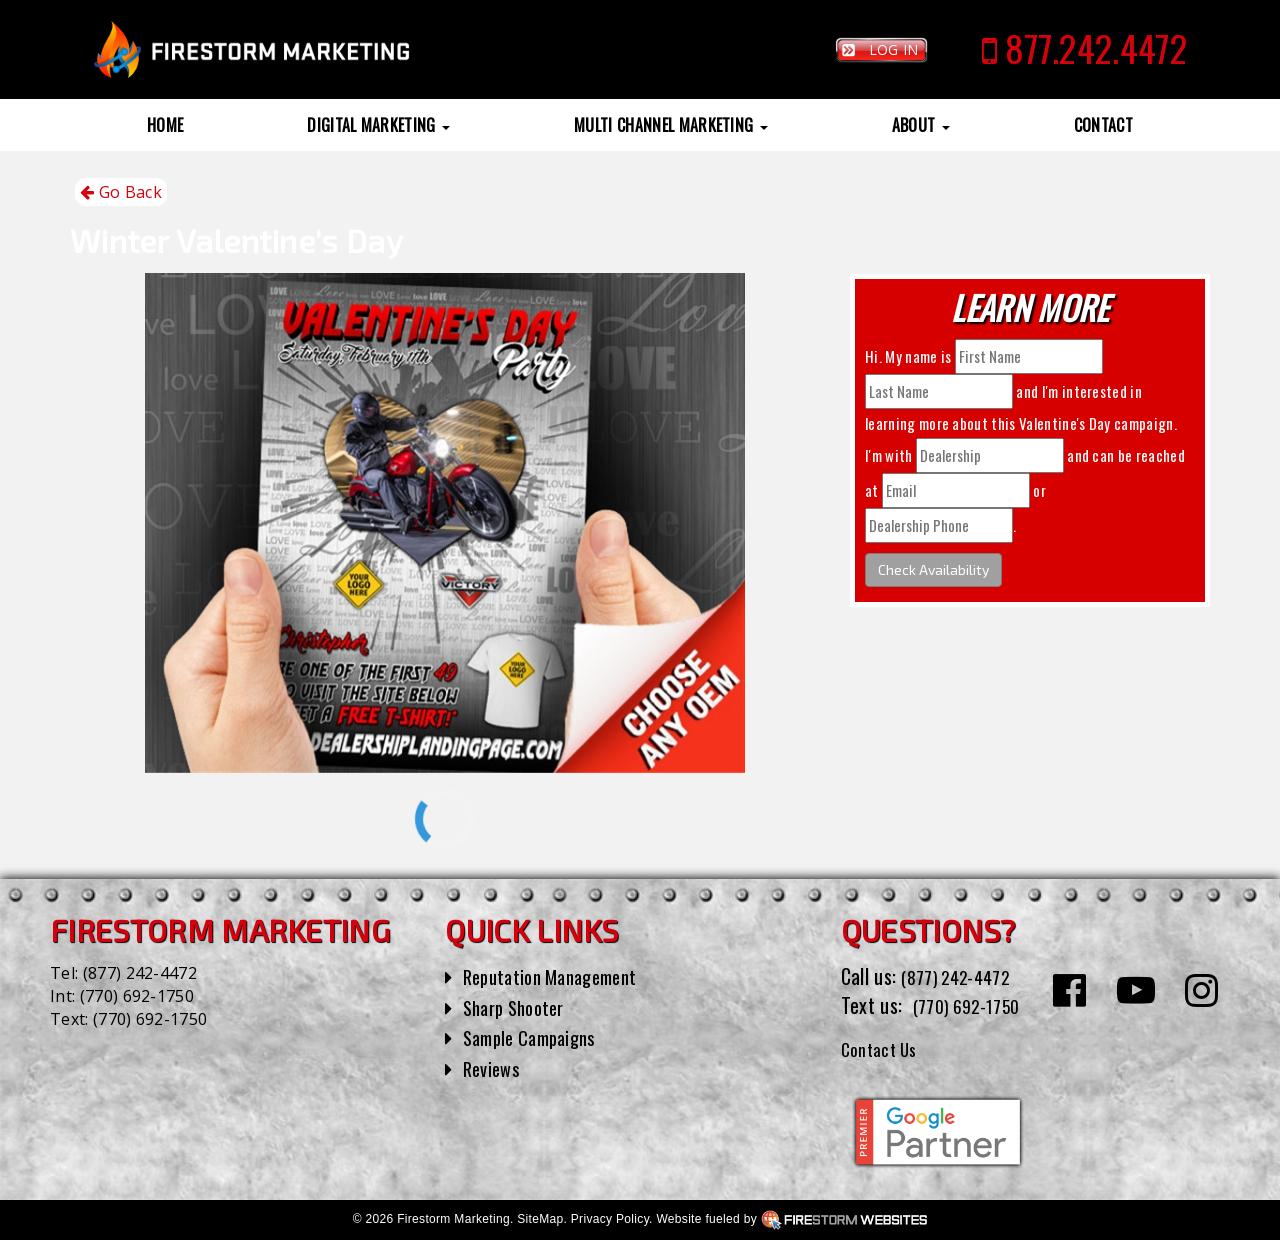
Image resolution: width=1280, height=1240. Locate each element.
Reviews (494, 1068)
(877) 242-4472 (140, 973)
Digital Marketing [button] (378, 125)
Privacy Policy (610, 1219)
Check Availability (933, 569)
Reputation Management (559, 976)
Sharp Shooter (519, 1007)
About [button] (921, 125)
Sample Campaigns (536, 1037)
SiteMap (540, 1219)
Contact (1103, 125)
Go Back (121, 192)
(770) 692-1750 (137, 996)
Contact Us (884, 1048)
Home (165, 125)
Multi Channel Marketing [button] (671, 125)
